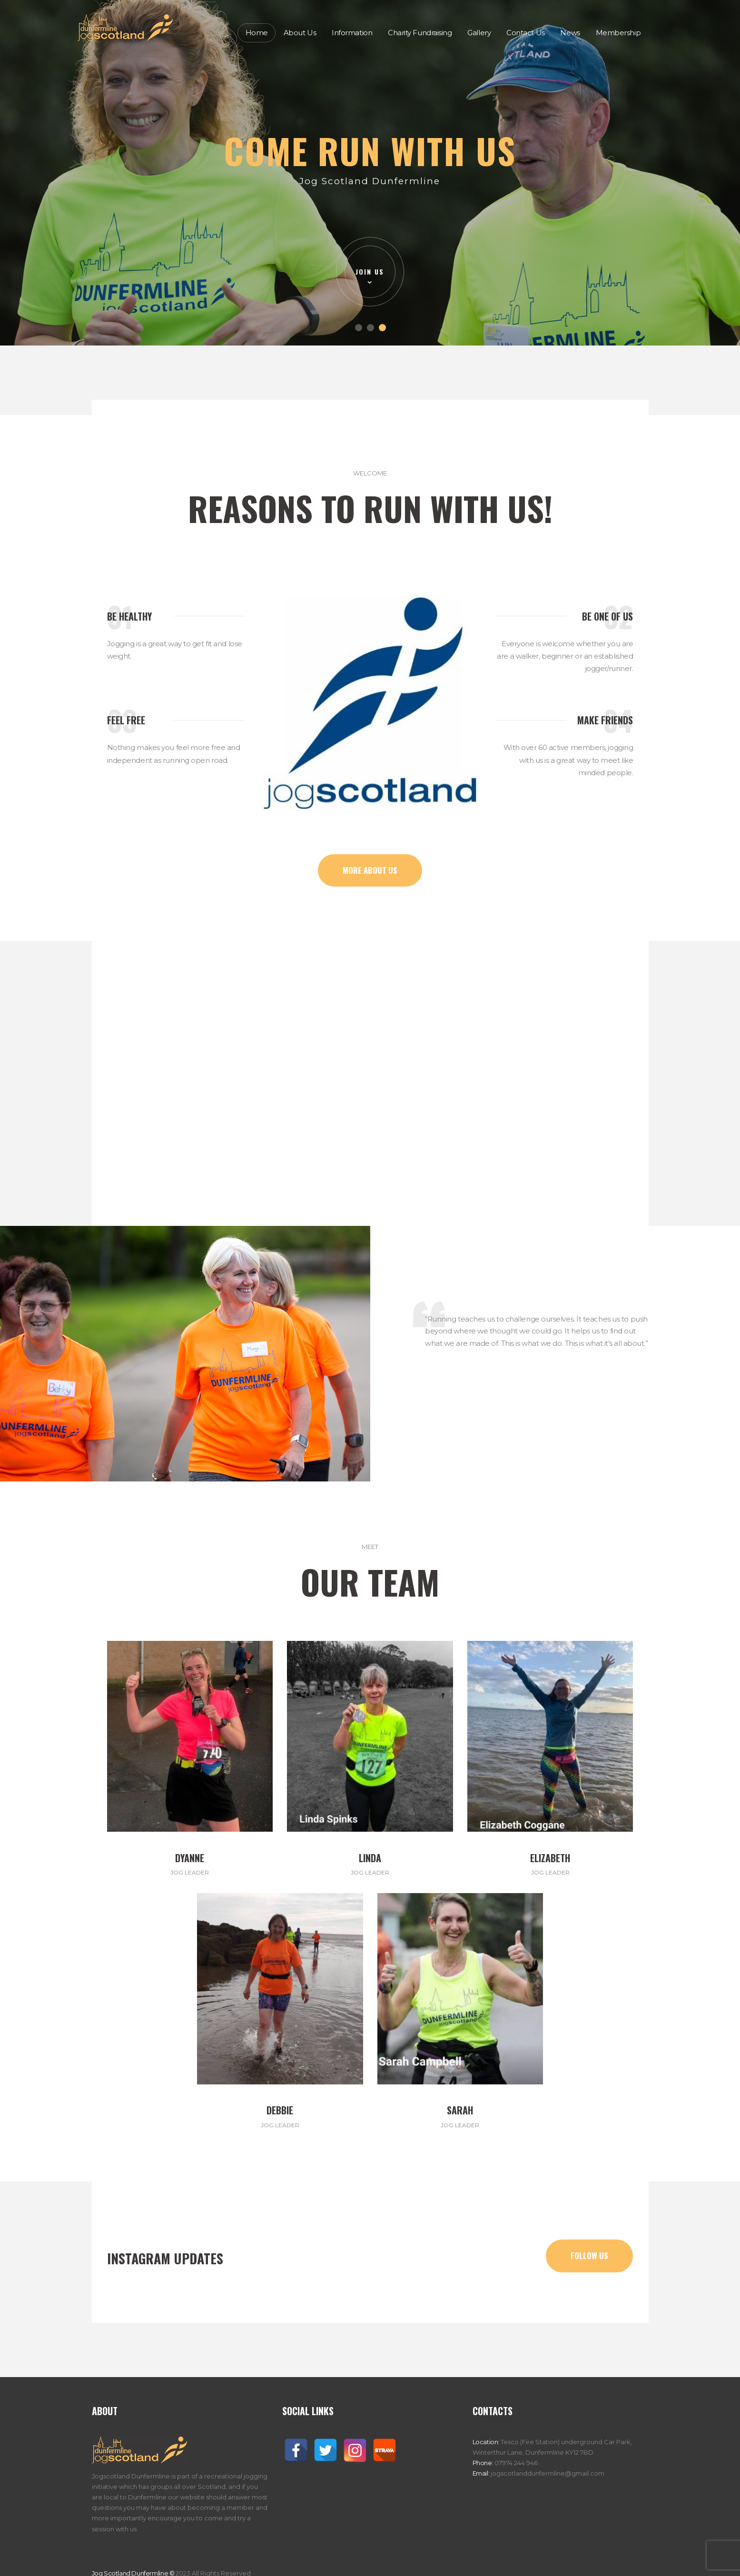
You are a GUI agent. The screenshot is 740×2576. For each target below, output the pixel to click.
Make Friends (605, 720)
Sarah (460, 2110)
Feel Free (126, 720)
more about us (370, 870)
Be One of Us (607, 616)
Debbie (279, 2110)
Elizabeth (550, 1858)
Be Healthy (129, 616)
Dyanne (189, 1858)
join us (369, 271)
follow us (589, 2255)
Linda (370, 1858)
